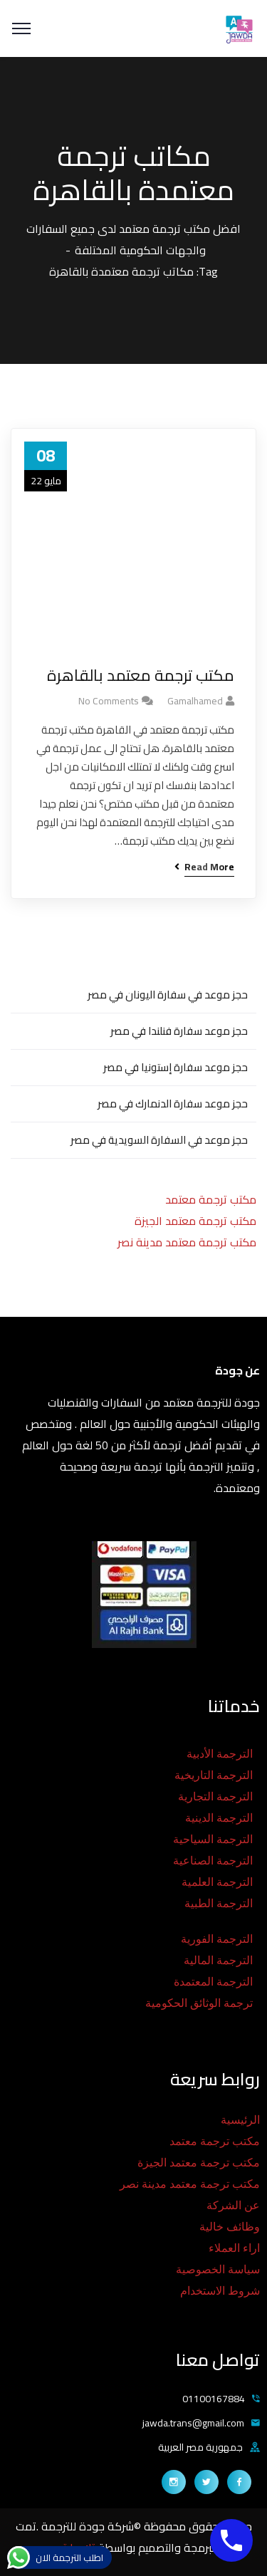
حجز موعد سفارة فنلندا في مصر (179, 1031)
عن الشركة (233, 2205)
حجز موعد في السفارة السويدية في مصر (159, 1140)
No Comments (108, 701)
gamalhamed (195, 701)
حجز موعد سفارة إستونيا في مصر (175, 1067)
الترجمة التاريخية (213, 1775)
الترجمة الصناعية (213, 1860)
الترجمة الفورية (217, 1939)
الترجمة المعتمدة (213, 1981)
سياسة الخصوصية (218, 2269)
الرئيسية (240, 2120)
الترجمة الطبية (218, 1903)
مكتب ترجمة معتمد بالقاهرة (140, 675)
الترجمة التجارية (215, 1796)
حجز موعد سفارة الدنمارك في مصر (173, 1103)
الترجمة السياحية (213, 1839)
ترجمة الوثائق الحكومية (199, 2003)
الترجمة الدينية (219, 1818)
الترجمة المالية (218, 1960)
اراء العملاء (234, 2248)
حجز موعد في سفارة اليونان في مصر (168, 994)
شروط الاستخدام (220, 2291)
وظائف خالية (229, 2226)
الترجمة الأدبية (220, 1754)
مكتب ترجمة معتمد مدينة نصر (186, 1242)
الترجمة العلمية (217, 1882)
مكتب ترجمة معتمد (210, 1199)
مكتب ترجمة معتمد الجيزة (195, 1220)
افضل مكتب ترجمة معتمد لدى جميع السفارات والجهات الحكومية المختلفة (133, 239)
